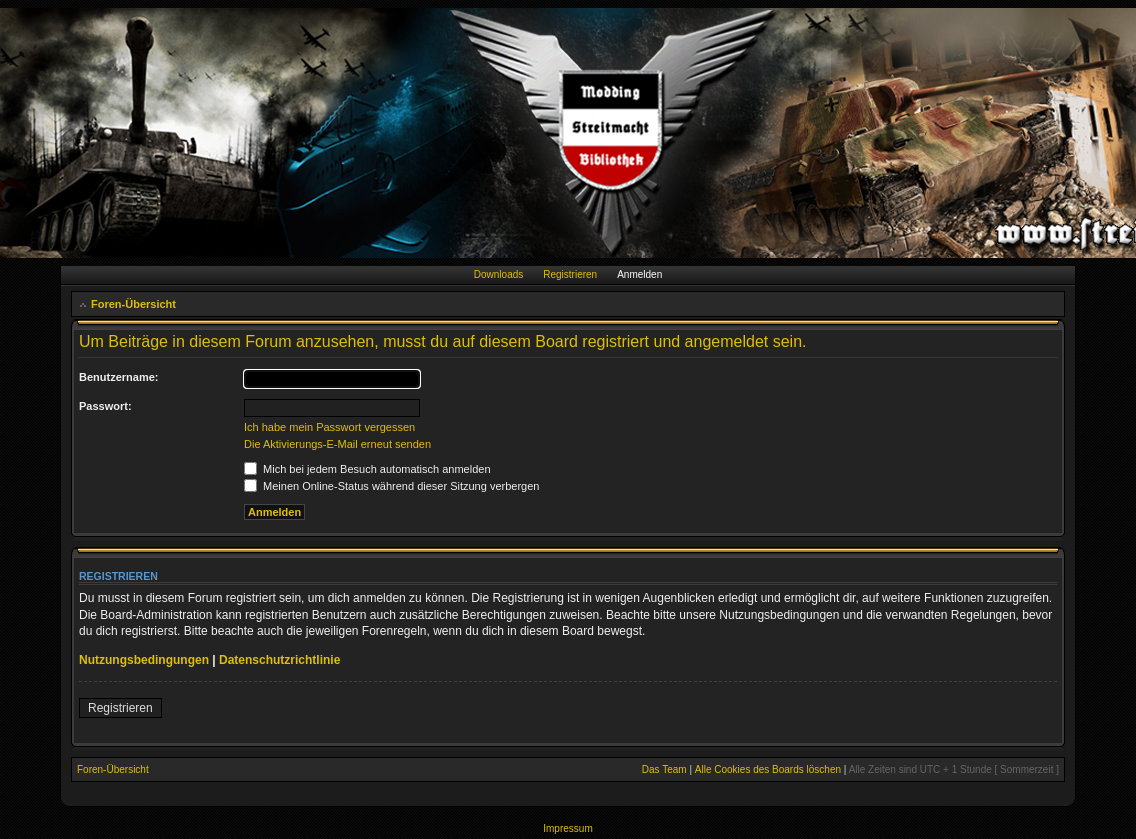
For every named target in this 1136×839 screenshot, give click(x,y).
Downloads (498, 274)
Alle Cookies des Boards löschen (768, 769)
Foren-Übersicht (133, 304)
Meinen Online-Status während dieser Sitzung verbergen (391, 486)
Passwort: (105, 406)
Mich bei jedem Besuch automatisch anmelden (367, 469)
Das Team (664, 769)
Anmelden (639, 274)
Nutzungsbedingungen (144, 660)
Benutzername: (118, 377)
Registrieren (570, 274)
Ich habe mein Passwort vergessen (329, 427)
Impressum (567, 828)
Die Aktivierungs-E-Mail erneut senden (337, 444)
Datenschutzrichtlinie (279, 660)
